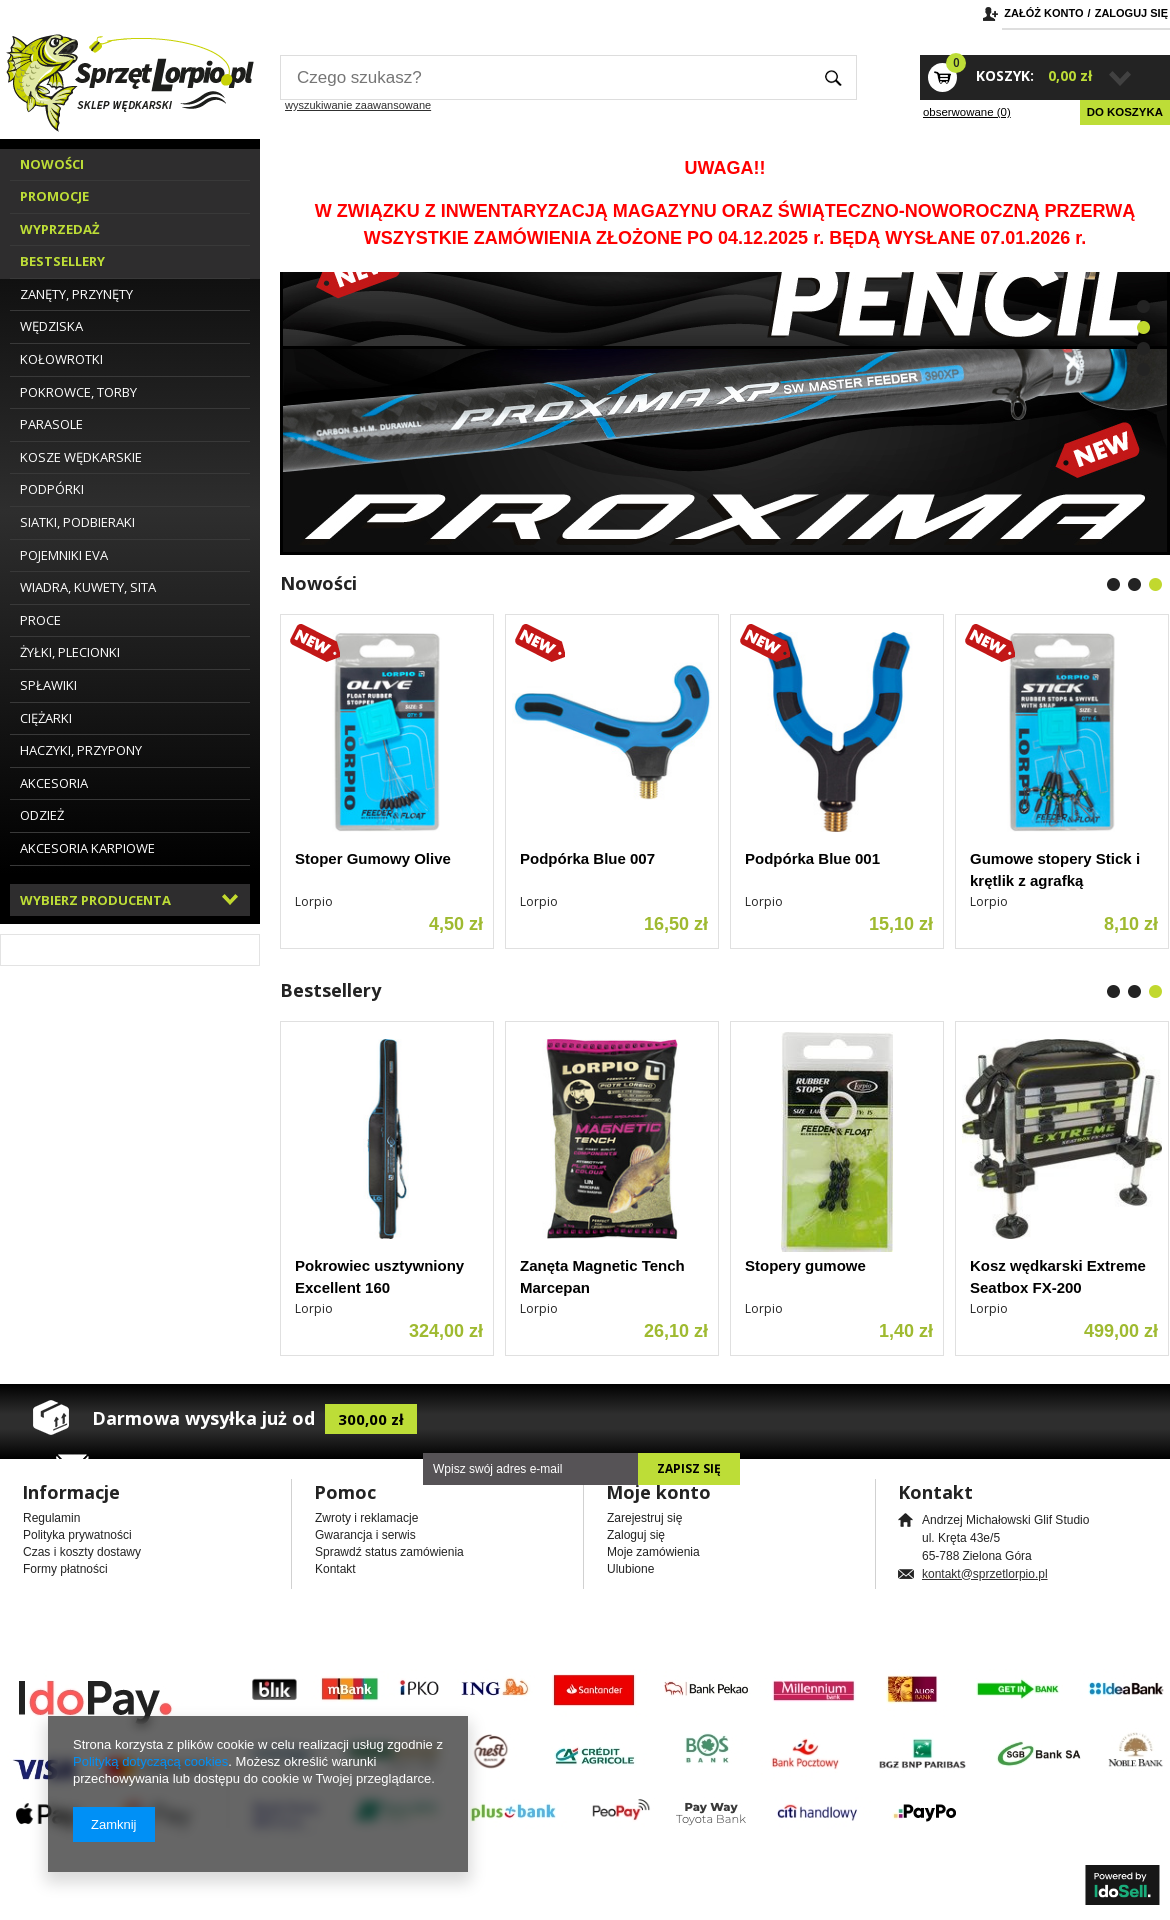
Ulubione (630, 1569)
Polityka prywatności (77, 1535)
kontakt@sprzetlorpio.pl (985, 1574)
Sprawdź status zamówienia (389, 1552)
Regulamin (51, 1518)
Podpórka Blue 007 (587, 858)
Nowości (318, 583)
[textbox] (545, 77)
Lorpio (314, 901)
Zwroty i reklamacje (366, 1518)
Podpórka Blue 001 (812, 858)
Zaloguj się (1131, 13)
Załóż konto (1043, 13)
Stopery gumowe (805, 1265)
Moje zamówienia (653, 1552)
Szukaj (833, 77)
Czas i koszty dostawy (82, 1552)
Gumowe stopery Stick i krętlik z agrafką (1055, 870)
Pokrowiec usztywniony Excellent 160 (379, 1277)
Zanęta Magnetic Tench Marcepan (602, 1277)
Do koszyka (1125, 112)
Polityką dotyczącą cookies (150, 1761)
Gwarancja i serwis (365, 1535)
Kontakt (335, 1569)
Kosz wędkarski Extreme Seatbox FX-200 (1058, 1277)
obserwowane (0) (967, 112)
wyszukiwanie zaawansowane (358, 105)
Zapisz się (689, 1468)
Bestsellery (330, 990)
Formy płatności (65, 1569)
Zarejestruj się (644, 1518)
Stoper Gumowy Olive (373, 858)
